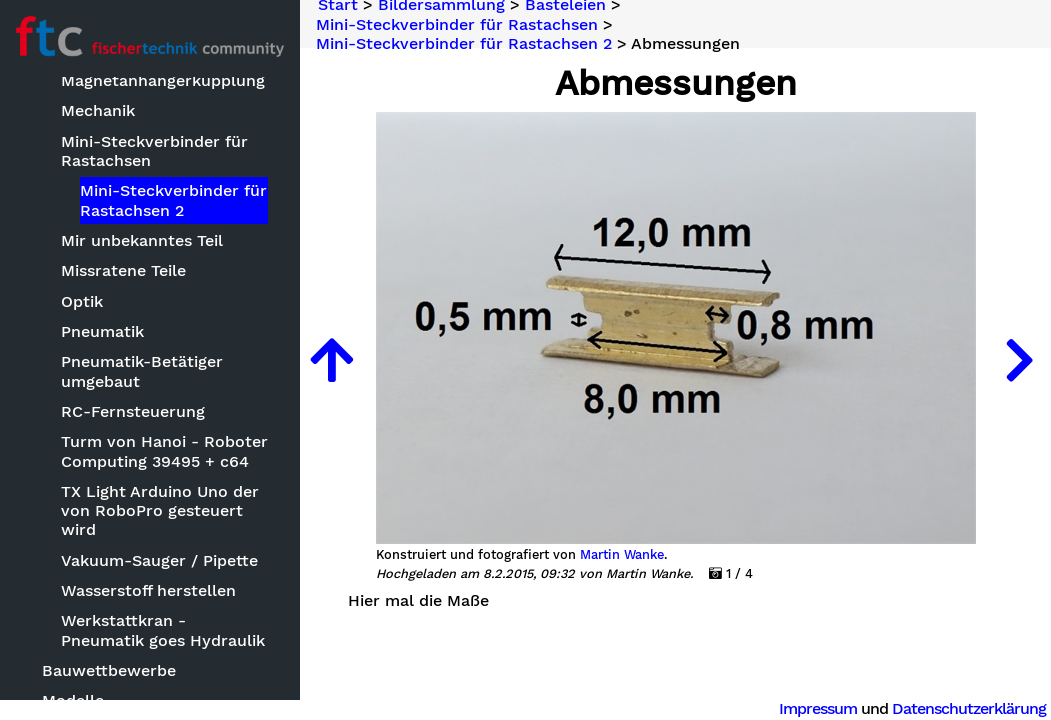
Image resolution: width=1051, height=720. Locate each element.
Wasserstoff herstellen (148, 590)
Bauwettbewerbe (109, 670)
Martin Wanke (622, 555)
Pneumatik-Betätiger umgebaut (142, 371)
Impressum (818, 708)
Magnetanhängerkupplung (163, 80)
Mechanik (98, 110)
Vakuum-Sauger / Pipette (159, 560)
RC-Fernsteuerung (133, 411)
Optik (82, 301)
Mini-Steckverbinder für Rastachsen (154, 151)
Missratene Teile (123, 270)
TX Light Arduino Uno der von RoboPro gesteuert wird (160, 510)
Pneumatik (102, 331)
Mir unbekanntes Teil (142, 240)
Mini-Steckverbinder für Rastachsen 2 (173, 200)
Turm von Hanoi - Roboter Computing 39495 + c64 (164, 451)
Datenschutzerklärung (969, 708)
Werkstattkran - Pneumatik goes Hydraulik (163, 630)
